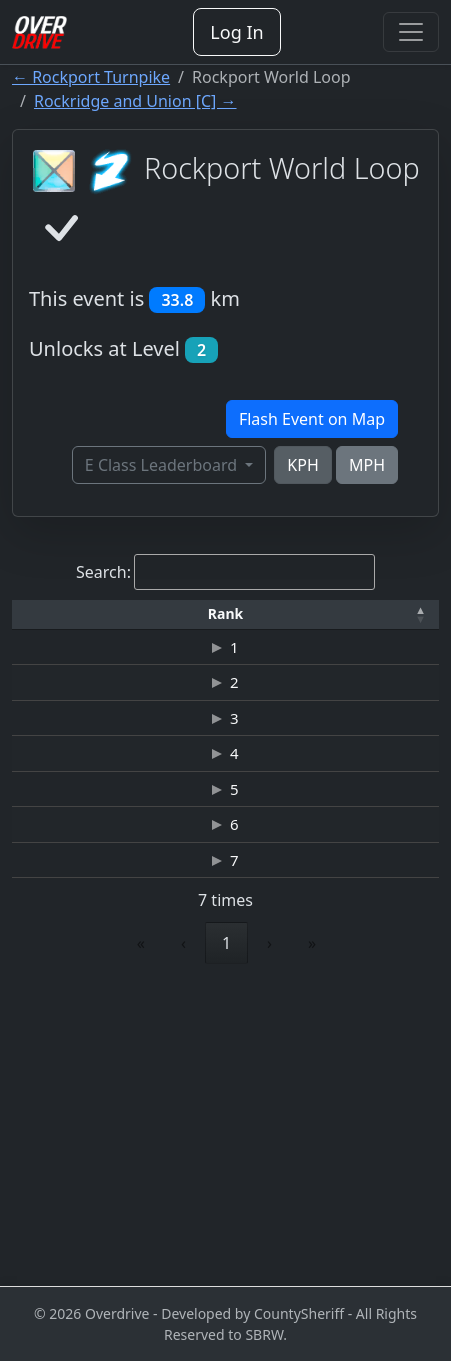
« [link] (141, 1236)
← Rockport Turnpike (91, 77)
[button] (52, 614)
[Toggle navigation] (411, 32)
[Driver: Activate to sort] (185, 614)
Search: (103, 572)
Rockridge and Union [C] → (135, 101)
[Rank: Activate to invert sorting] (52, 614)
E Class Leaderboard (163, 465)
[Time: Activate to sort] (319, 614)
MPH (367, 465)
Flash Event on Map (312, 419)
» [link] (312, 1236)
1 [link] (226, 1236)
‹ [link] (183, 1236)
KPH (302, 465)
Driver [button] (185, 613)
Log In (236, 32)
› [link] (269, 1236)
